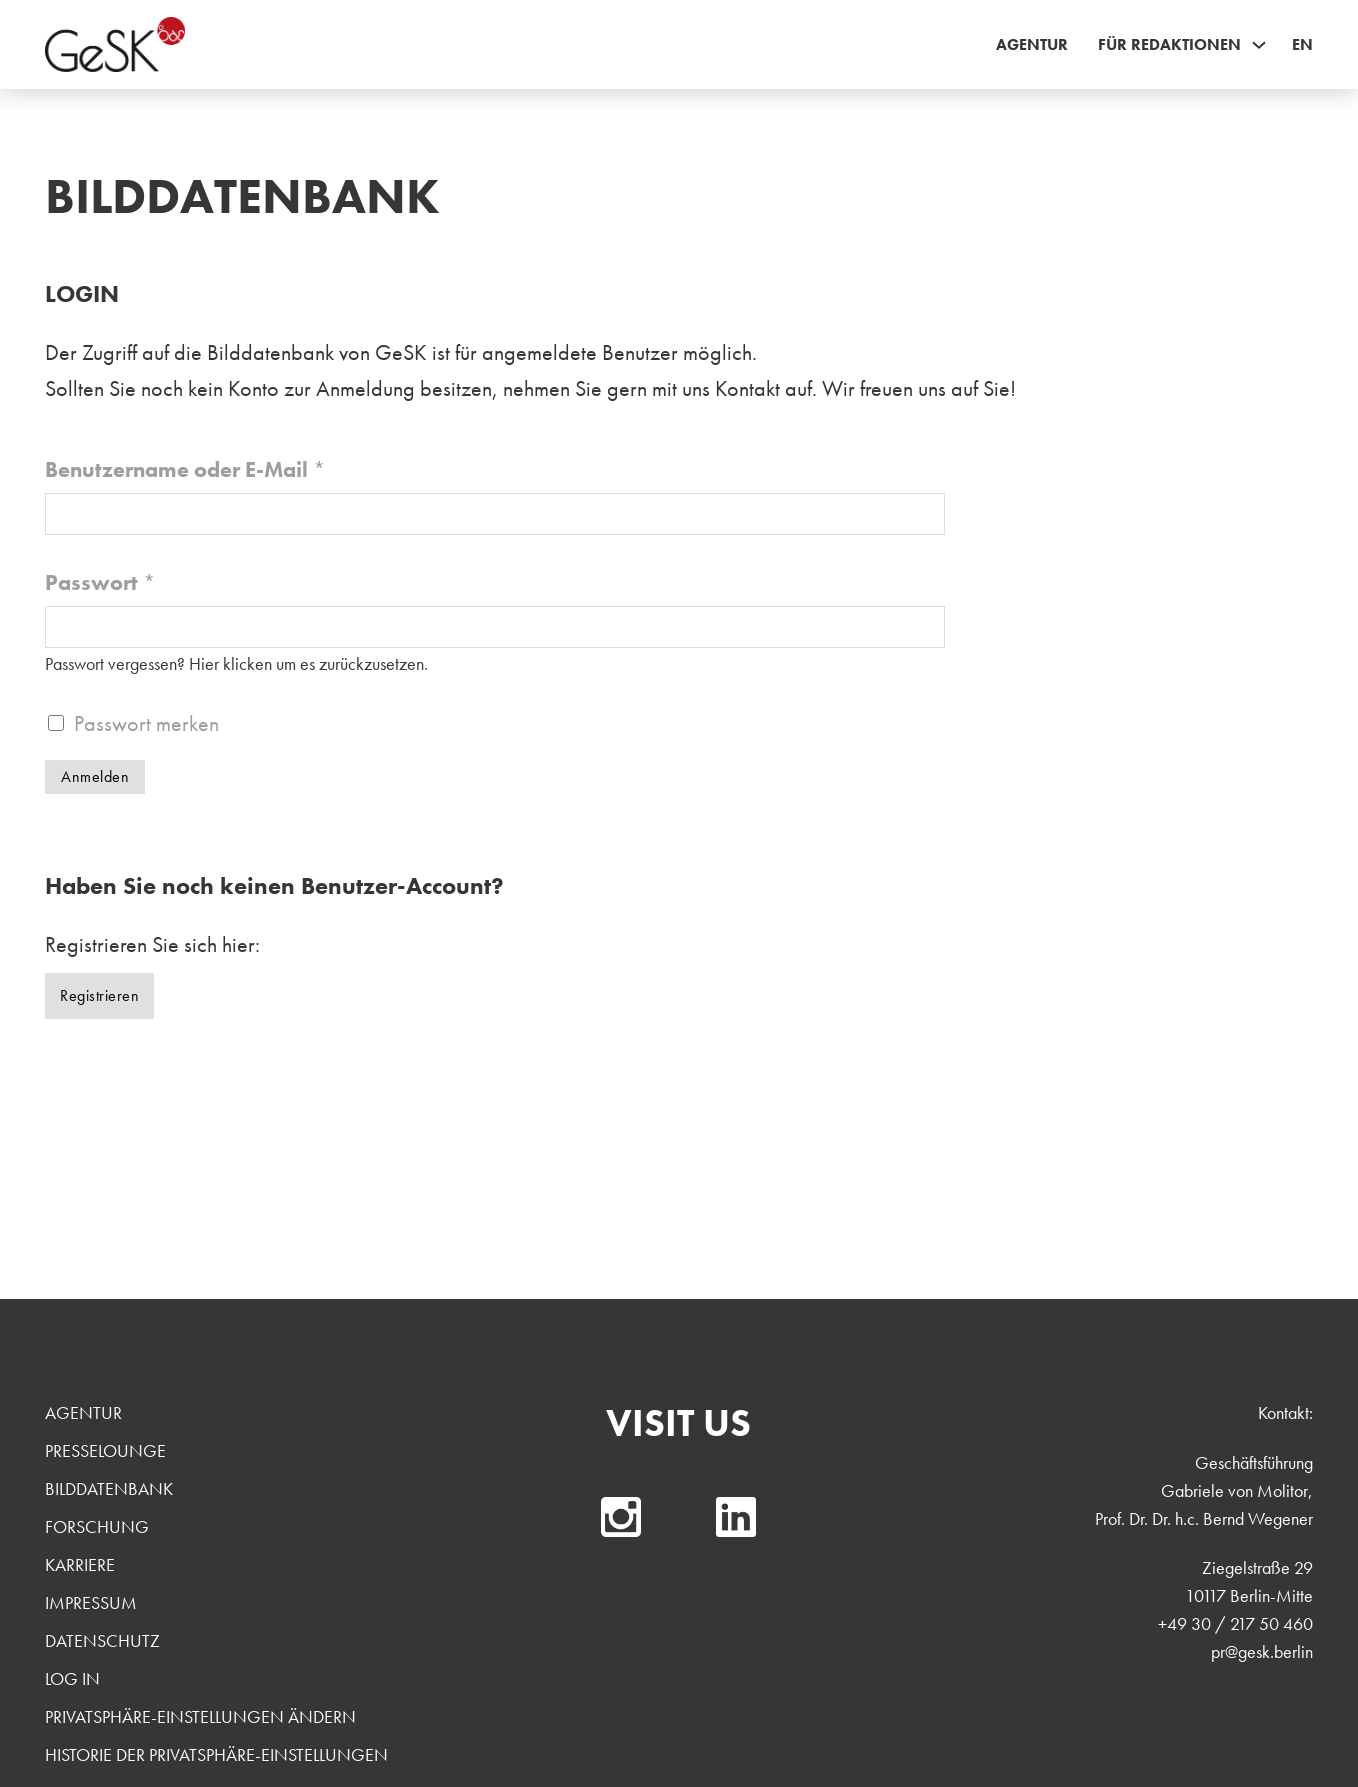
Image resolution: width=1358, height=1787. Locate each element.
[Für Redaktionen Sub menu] (1259, 45)
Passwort (100, 582)
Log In (72, 1678)
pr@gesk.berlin (1262, 1651)
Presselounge (105, 1450)
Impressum (91, 1602)
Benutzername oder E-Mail (185, 469)
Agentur (1032, 44)
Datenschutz (102, 1640)
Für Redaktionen (1169, 44)
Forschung (97, 1526)
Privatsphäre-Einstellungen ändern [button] (200, 1716)
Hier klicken (230, 664)
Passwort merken (146, 723)
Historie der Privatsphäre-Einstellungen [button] (216, 1754)
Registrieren (99, 995)
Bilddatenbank (109, 1488)
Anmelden (95, 776)
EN (1302, 44)
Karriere (80, 1564)
